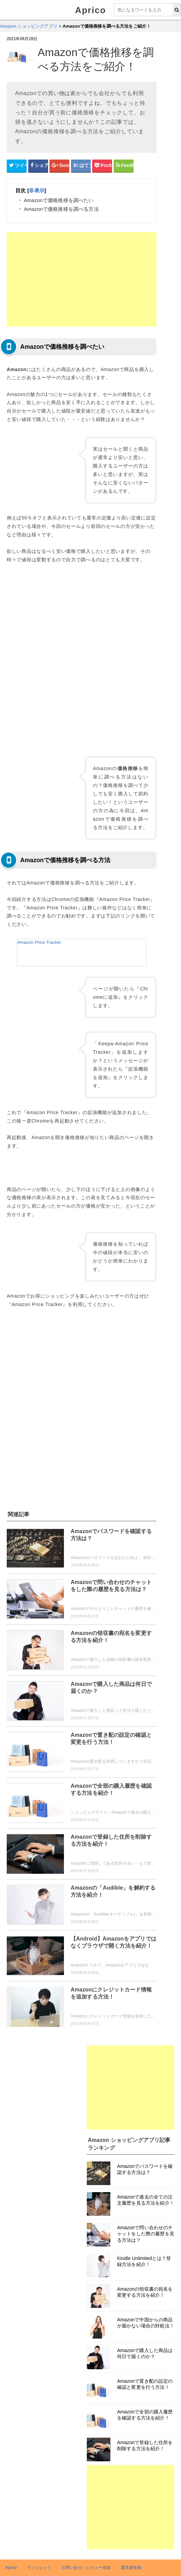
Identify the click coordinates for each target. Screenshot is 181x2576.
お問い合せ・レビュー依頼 (86, 2567)
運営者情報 (131, 2567)
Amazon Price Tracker (39, 942)
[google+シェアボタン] (59, 166)
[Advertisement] (81, 279)
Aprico (90, 10)
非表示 (36, 190)
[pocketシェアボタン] (102, 166)
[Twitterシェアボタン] (17, 166)
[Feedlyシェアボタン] (124, 166)
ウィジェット (39, 2567)
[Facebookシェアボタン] (38, 166)
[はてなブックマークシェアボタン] (81, 166)
